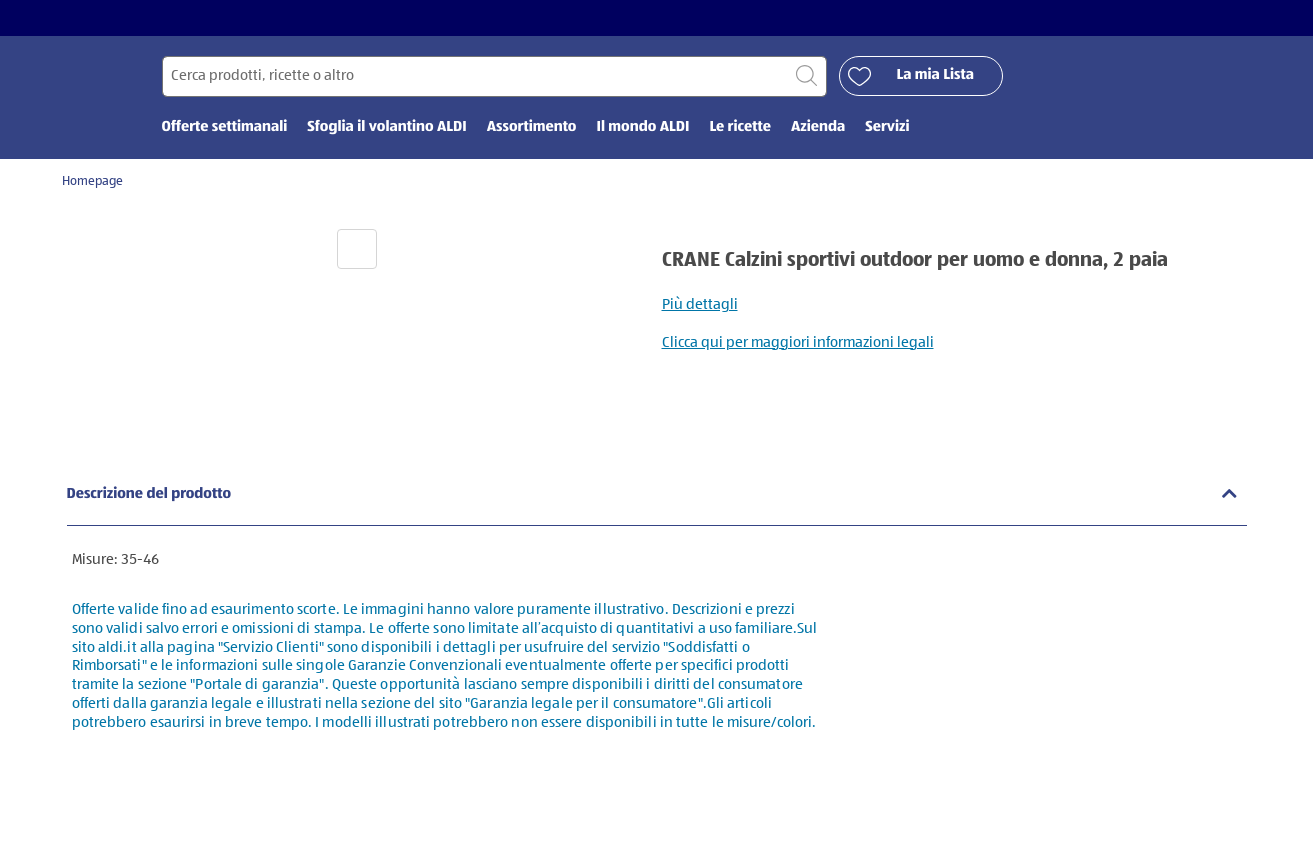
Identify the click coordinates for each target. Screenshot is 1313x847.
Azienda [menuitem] (818, 127)
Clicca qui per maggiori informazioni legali (798, 342)
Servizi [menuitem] (887, 127)
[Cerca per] (494, 76)
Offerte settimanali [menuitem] (225, 127)
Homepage (92, 181)
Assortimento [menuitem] (532, 127)
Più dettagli (700, 304)
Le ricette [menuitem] (740, 127)
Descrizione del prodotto (149, 494)
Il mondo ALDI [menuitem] (642, 127)
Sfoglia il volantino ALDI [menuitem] (386, 127)
